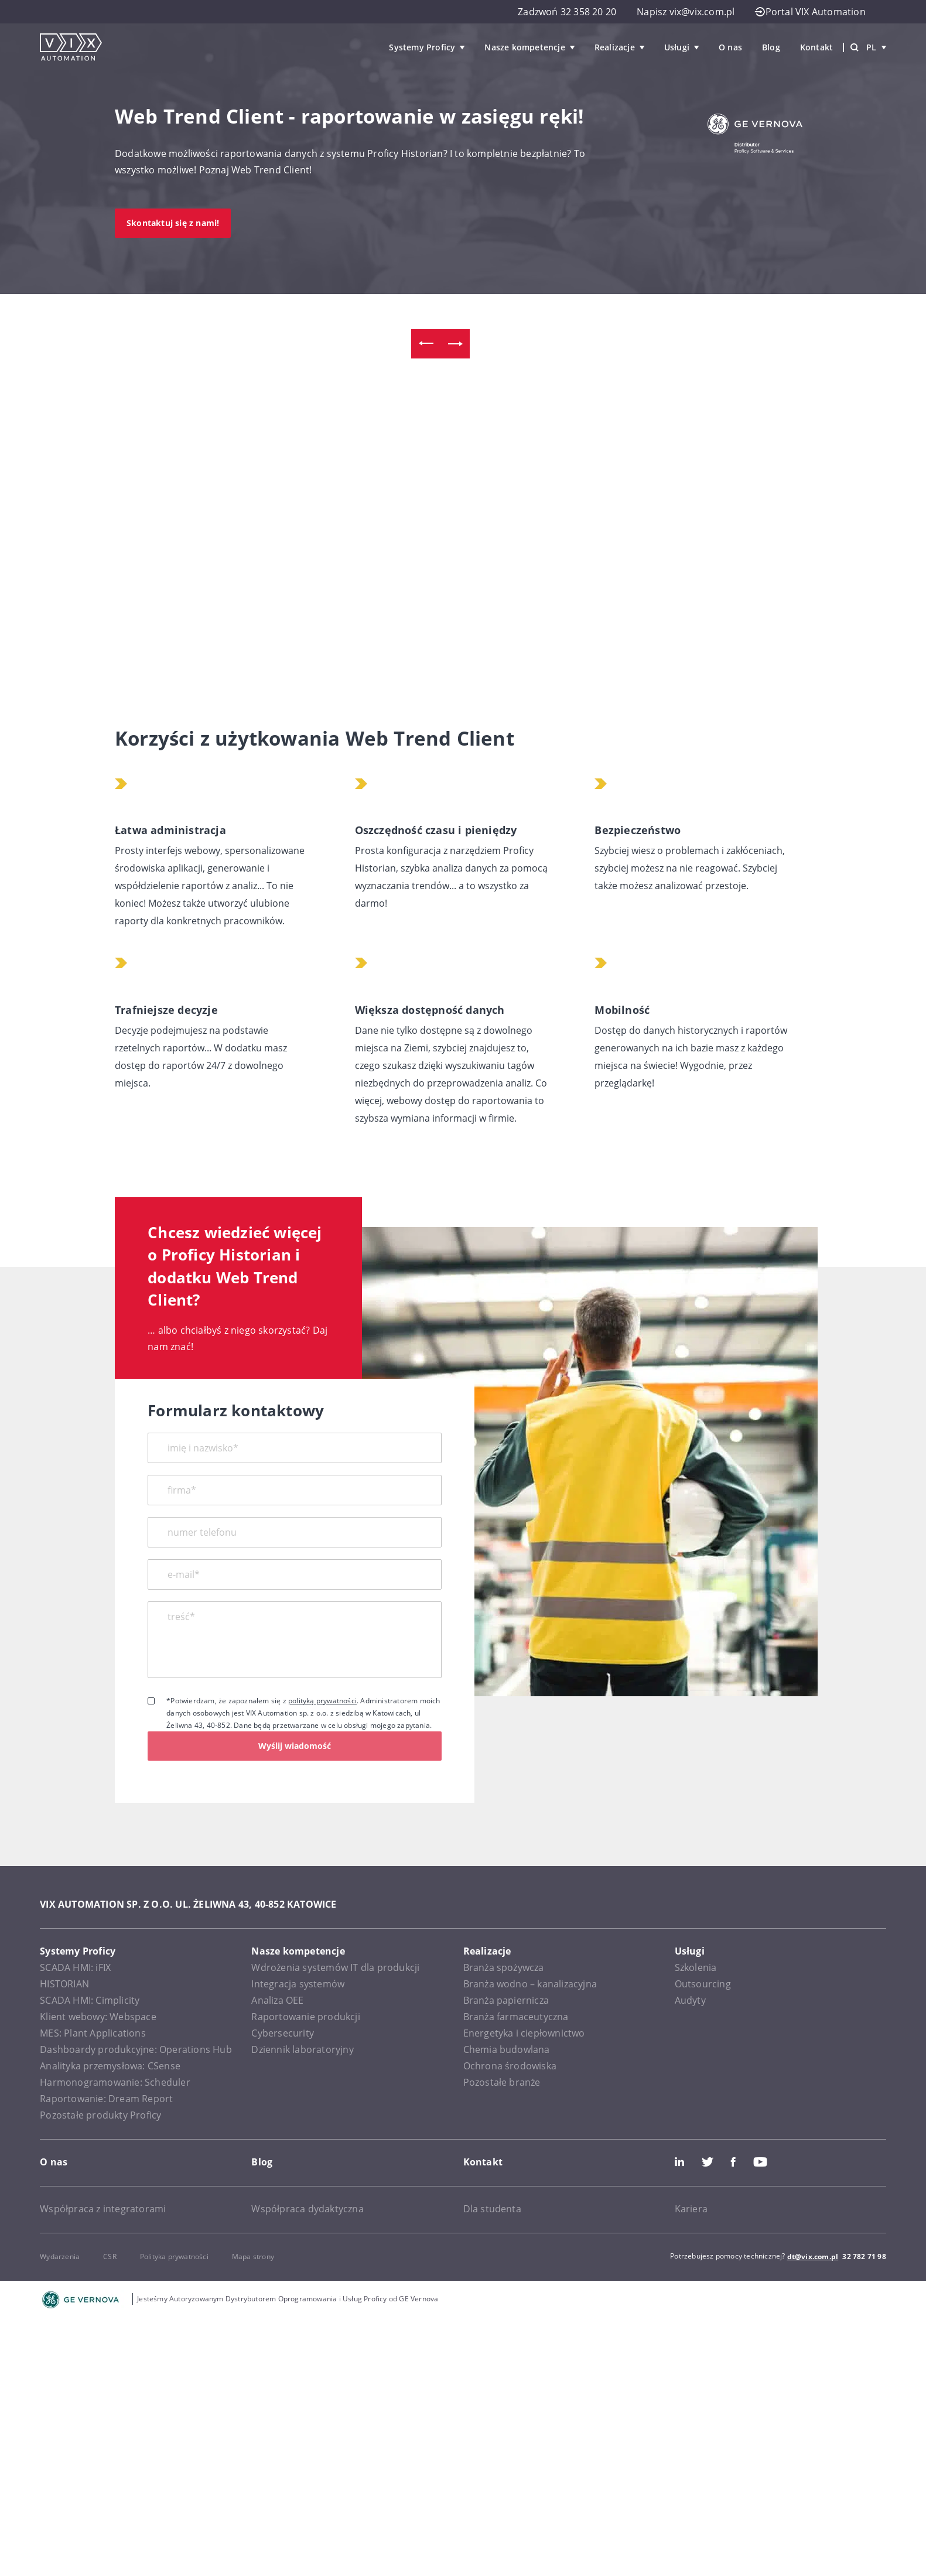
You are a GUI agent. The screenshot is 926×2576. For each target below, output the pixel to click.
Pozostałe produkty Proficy (100, 2115)
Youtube (760, 2162)
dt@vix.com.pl (813, 2256)
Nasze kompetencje (524, 47)
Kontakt (816, 47)
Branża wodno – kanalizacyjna (530, 1983)
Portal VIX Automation (810, 11)
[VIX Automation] (71, 47)
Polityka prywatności (174, 2256)
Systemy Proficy (422, 47)
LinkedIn (679, 2162)
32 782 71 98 (864, 2256)
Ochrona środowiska (510, 2065)
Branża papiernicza (506, 2000)
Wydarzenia (60, 2256)
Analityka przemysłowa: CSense (110, 2065)
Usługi (676, 47)
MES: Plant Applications (93, 2033)
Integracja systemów (297, 1983)
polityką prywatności (322, 1701)
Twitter (707, 2162)
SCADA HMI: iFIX (75, 1967)
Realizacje (614, 47)
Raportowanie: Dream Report (106, 2098)
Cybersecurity (282, 2033)
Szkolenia (696, 1967)
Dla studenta (492, 2208)
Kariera (691, 2208)
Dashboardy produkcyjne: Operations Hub (136, 2049)
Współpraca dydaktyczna (307, 2208)
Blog (771, 47)
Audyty (690, 2000)
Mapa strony (253, 2256)
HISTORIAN (64, 1983)
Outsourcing (703, 1983)
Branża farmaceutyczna (516, 2016)
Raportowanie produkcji (305, 2016)
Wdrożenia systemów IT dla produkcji (335, 1967)
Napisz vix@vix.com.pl (685, 11)
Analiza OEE (277, 2000)
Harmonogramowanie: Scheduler (115, 2082)
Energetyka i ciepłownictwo (524, 2033)
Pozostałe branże (502, 2082)
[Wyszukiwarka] (854, 47)
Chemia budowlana (506, 2049)
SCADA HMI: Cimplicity (89, 2000)
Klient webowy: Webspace (98, 2016)
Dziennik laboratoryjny (302, 2049)
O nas (730, 47)
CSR (110, 2256)
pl (876, 47)
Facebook (733, 2162)
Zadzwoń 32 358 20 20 (567, 11)
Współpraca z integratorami (103, 2208)
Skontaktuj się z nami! (173, 222)
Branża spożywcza (503, 1967)
